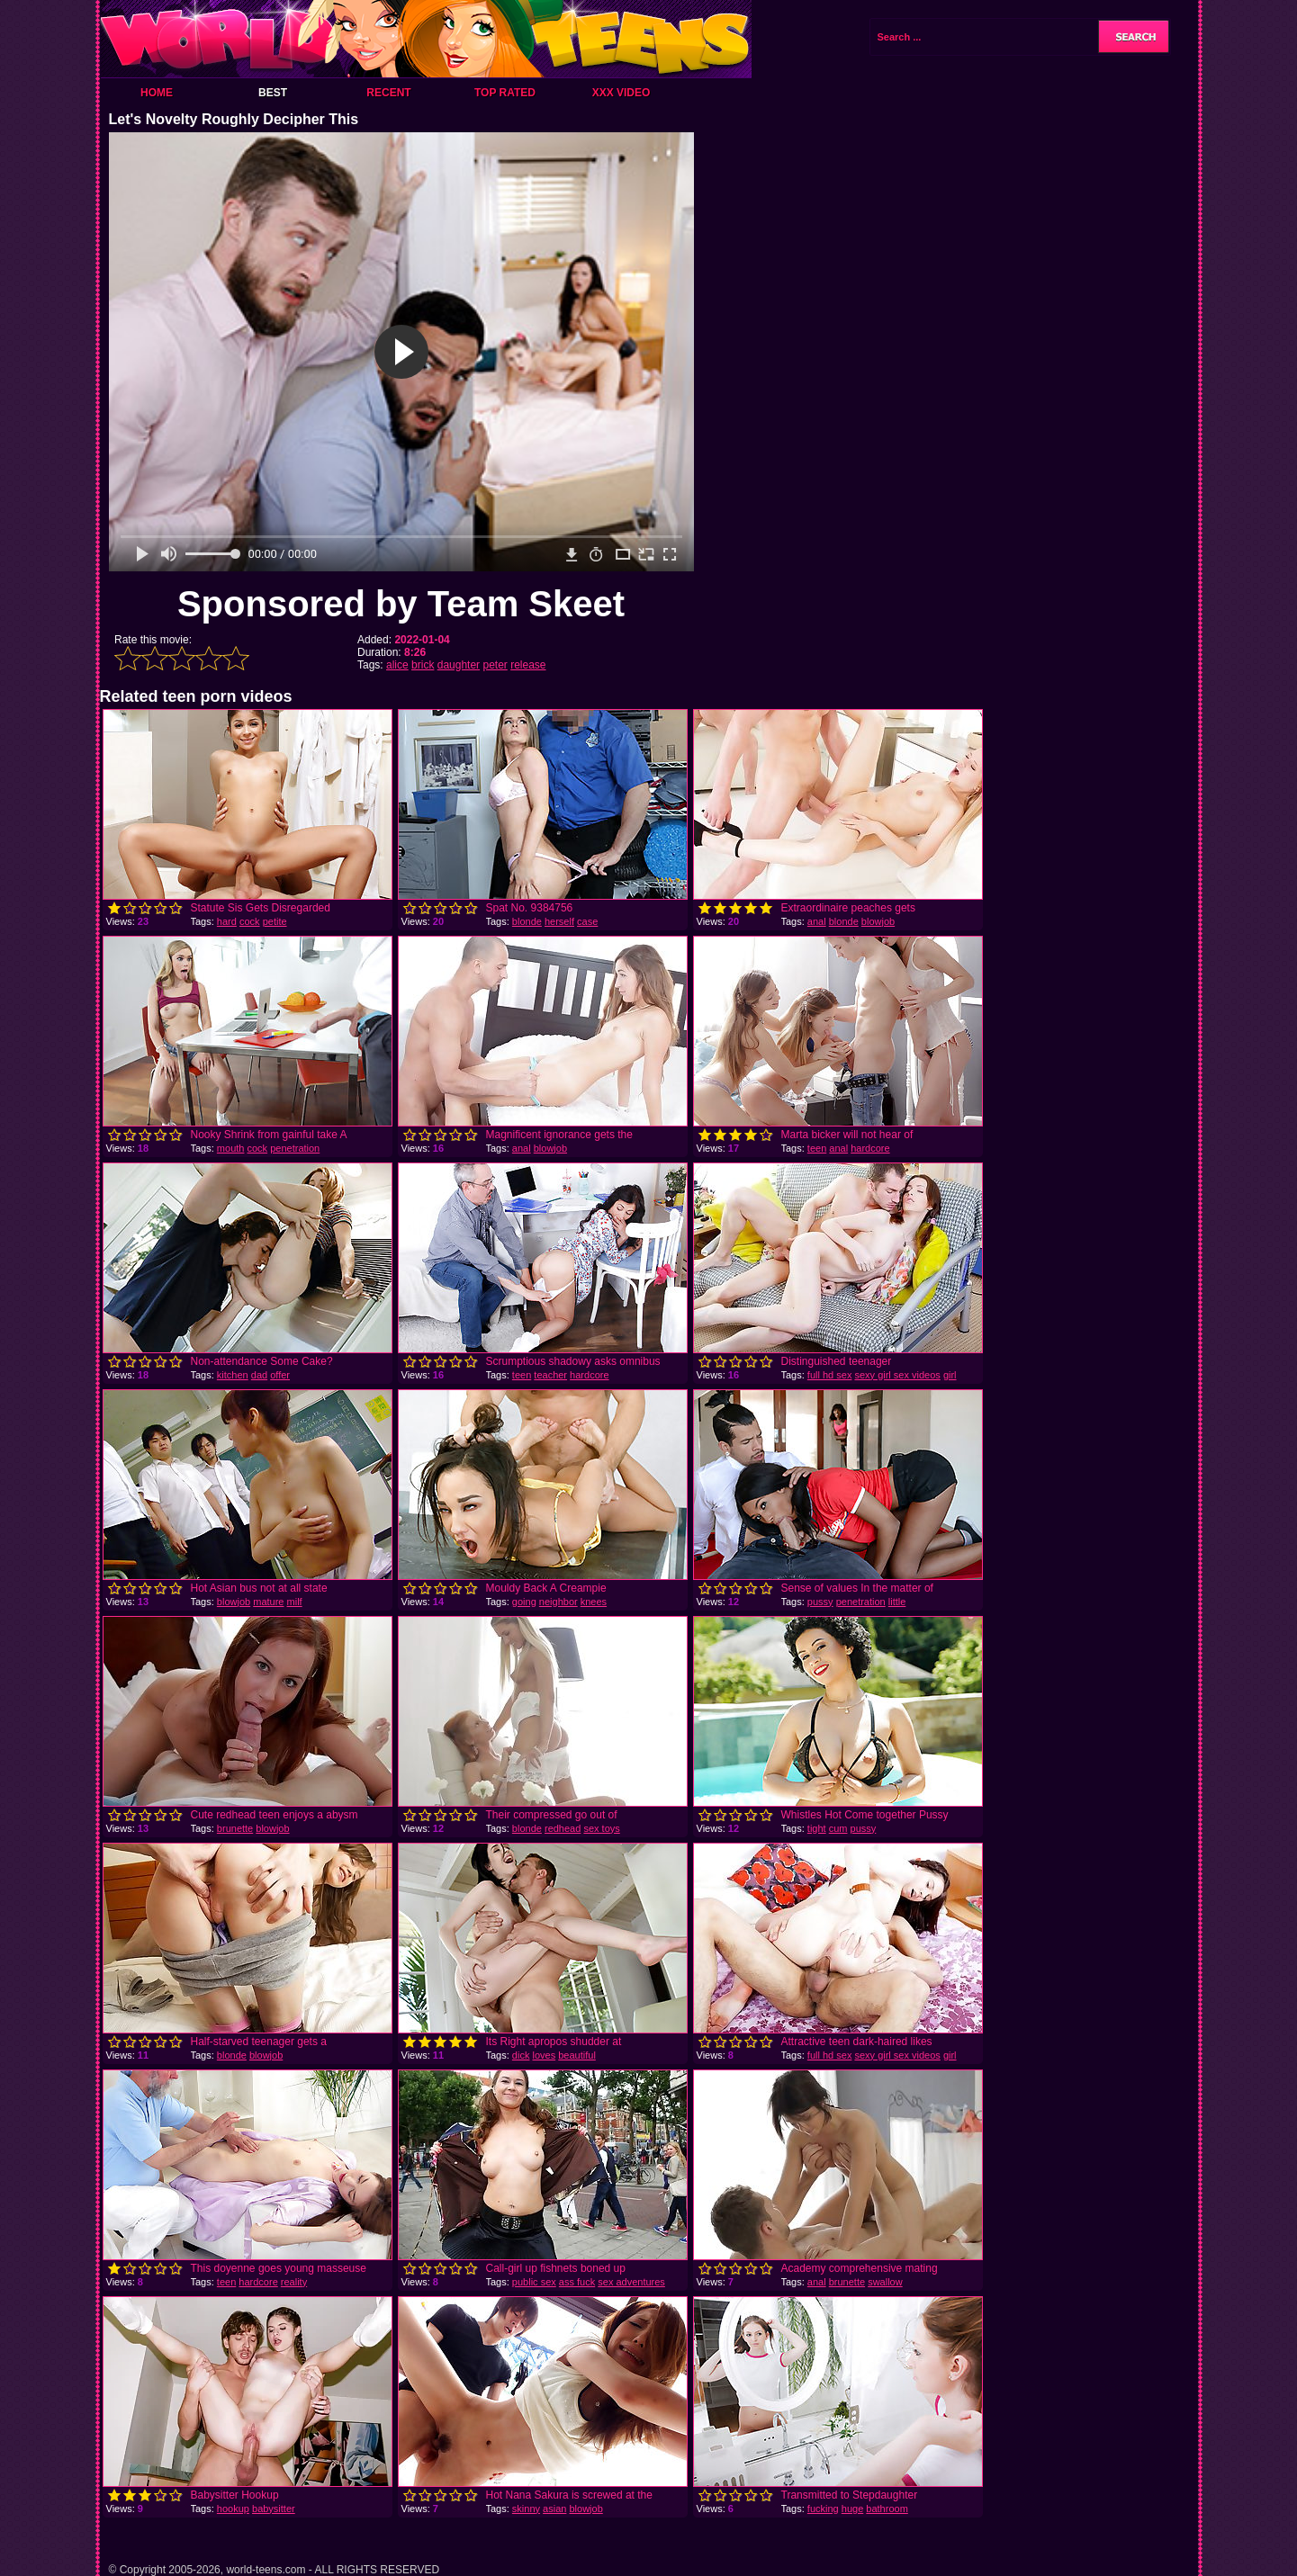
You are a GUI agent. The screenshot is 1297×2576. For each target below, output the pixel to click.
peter (494, 665)
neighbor (558, 1601)
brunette (235, 1828)
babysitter (273, 2508)
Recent (388, 92)
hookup (233, 2508)
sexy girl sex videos (897, 1374)
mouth (231, 1148)
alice (397, 665)
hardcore (870, 1148)
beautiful (577, 2055)
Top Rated (505, 92)
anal (816, 921)
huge (852, 2508)
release (527, 665)
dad (259, 1374)
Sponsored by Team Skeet (401, 604)
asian (554, 2508)
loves (543, 2055)
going (524, 1601)
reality (294, 2281)
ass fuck (577, 2281)
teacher (550, 1374)
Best (272, 92)
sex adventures (631, 2281)
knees (594, 1601)
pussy (820, 1601)
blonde (527, 921)
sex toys (601, 1828)
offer (280, 1374)
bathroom (886, 2508)
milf (294, 1601)
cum (838, 1828)
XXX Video (621, 92)
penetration (295, 1148)
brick (422, 665)
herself (559, 921)
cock (249, 921)
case (587, 921)
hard (227, 921)
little (897, 1601)
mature (268, 1601)
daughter (458, 665)
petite (275, 921)
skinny (526, 2508)
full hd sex (829, 1374)
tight (816, 1828)
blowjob (878, 921)
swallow (885, 2281)
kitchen (232, 1374)
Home (156, 92)
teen (816, 1148)
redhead (563, 1828)
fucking (823, 2508)
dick (521, 2055)
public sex (534, 2281)
